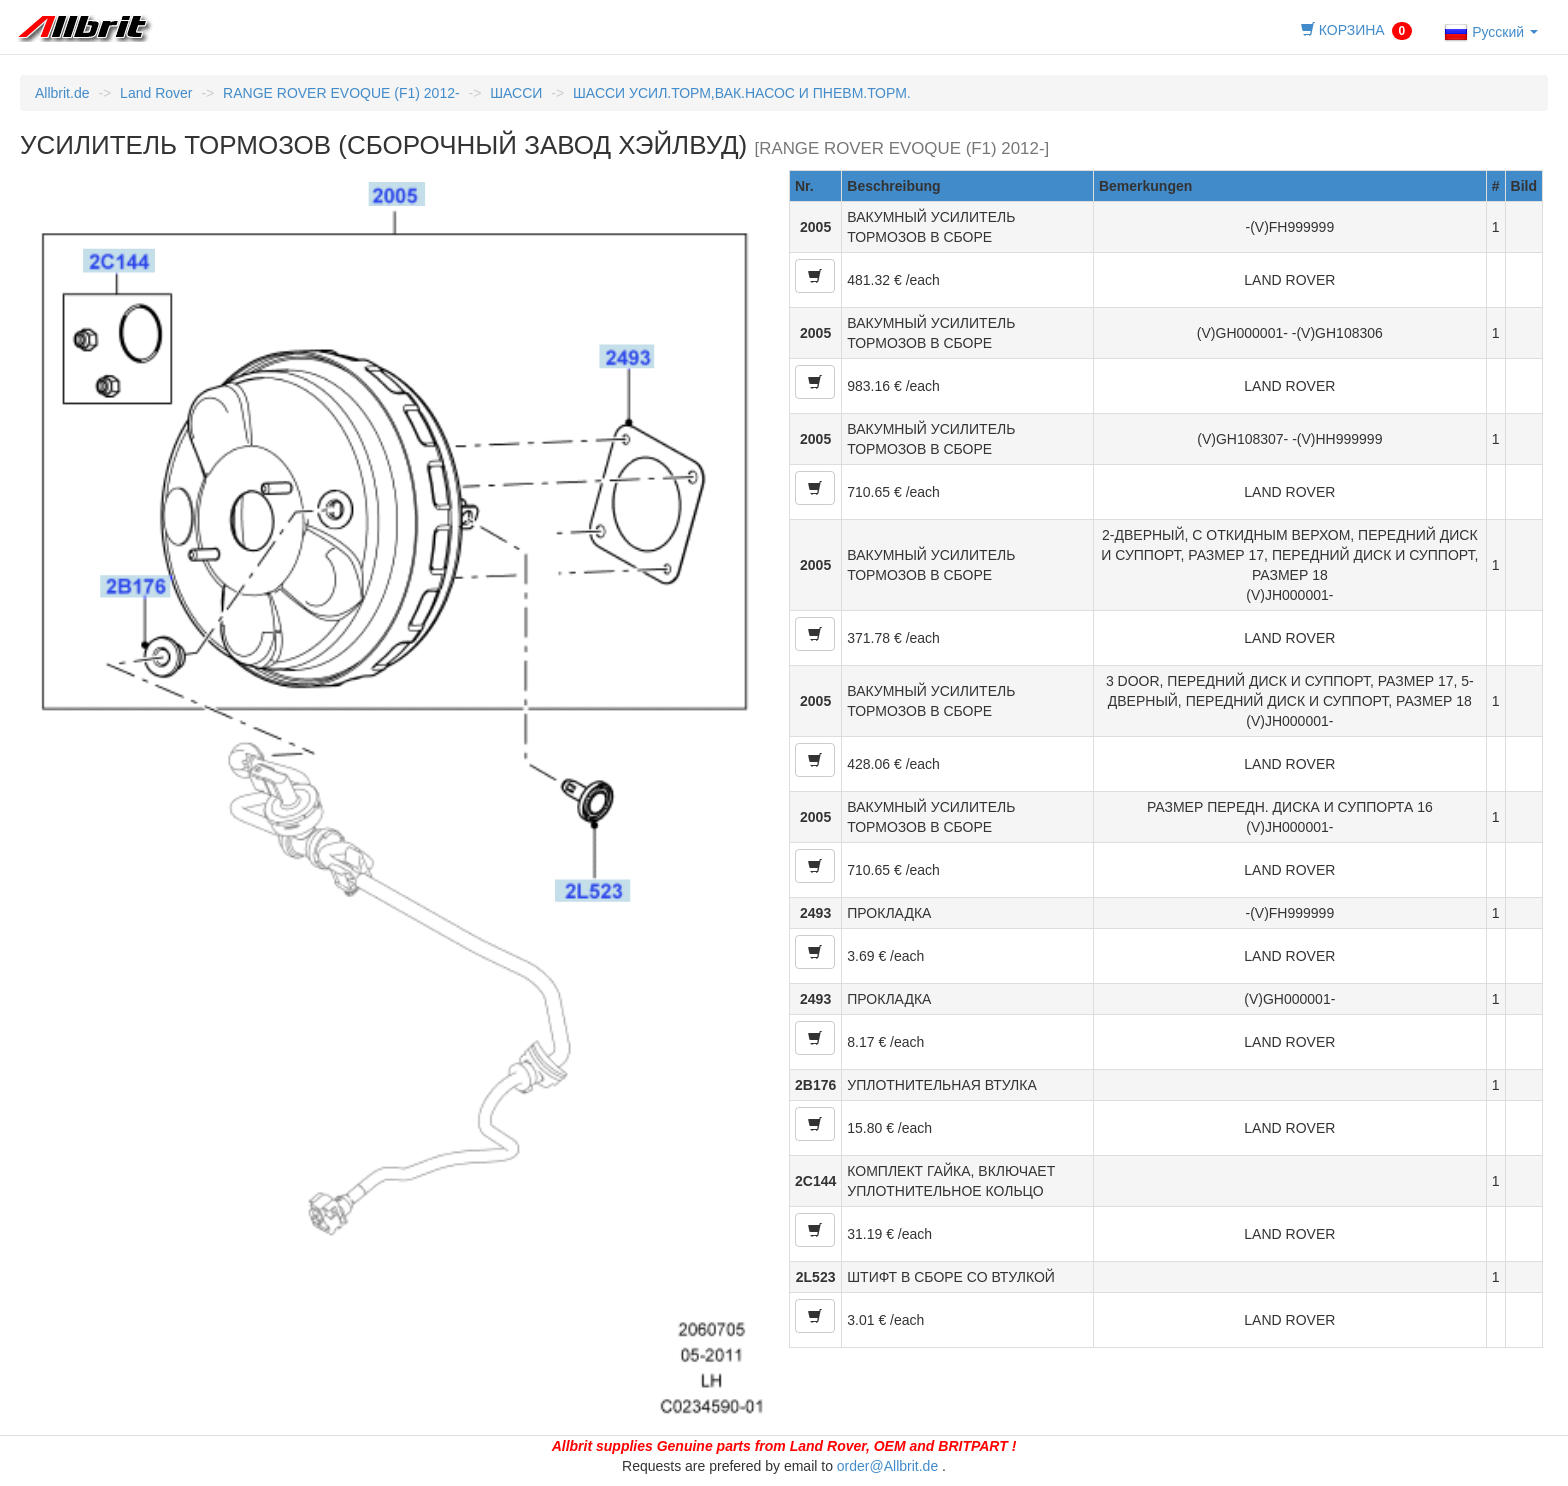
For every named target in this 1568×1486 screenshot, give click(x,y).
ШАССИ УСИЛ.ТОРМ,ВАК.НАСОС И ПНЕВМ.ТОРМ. (742, 93)
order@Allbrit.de (887, 1466)
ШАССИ (516, 93)
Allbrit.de (62, 93)
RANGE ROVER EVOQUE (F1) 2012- (341, 93)
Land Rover (156, 93)
